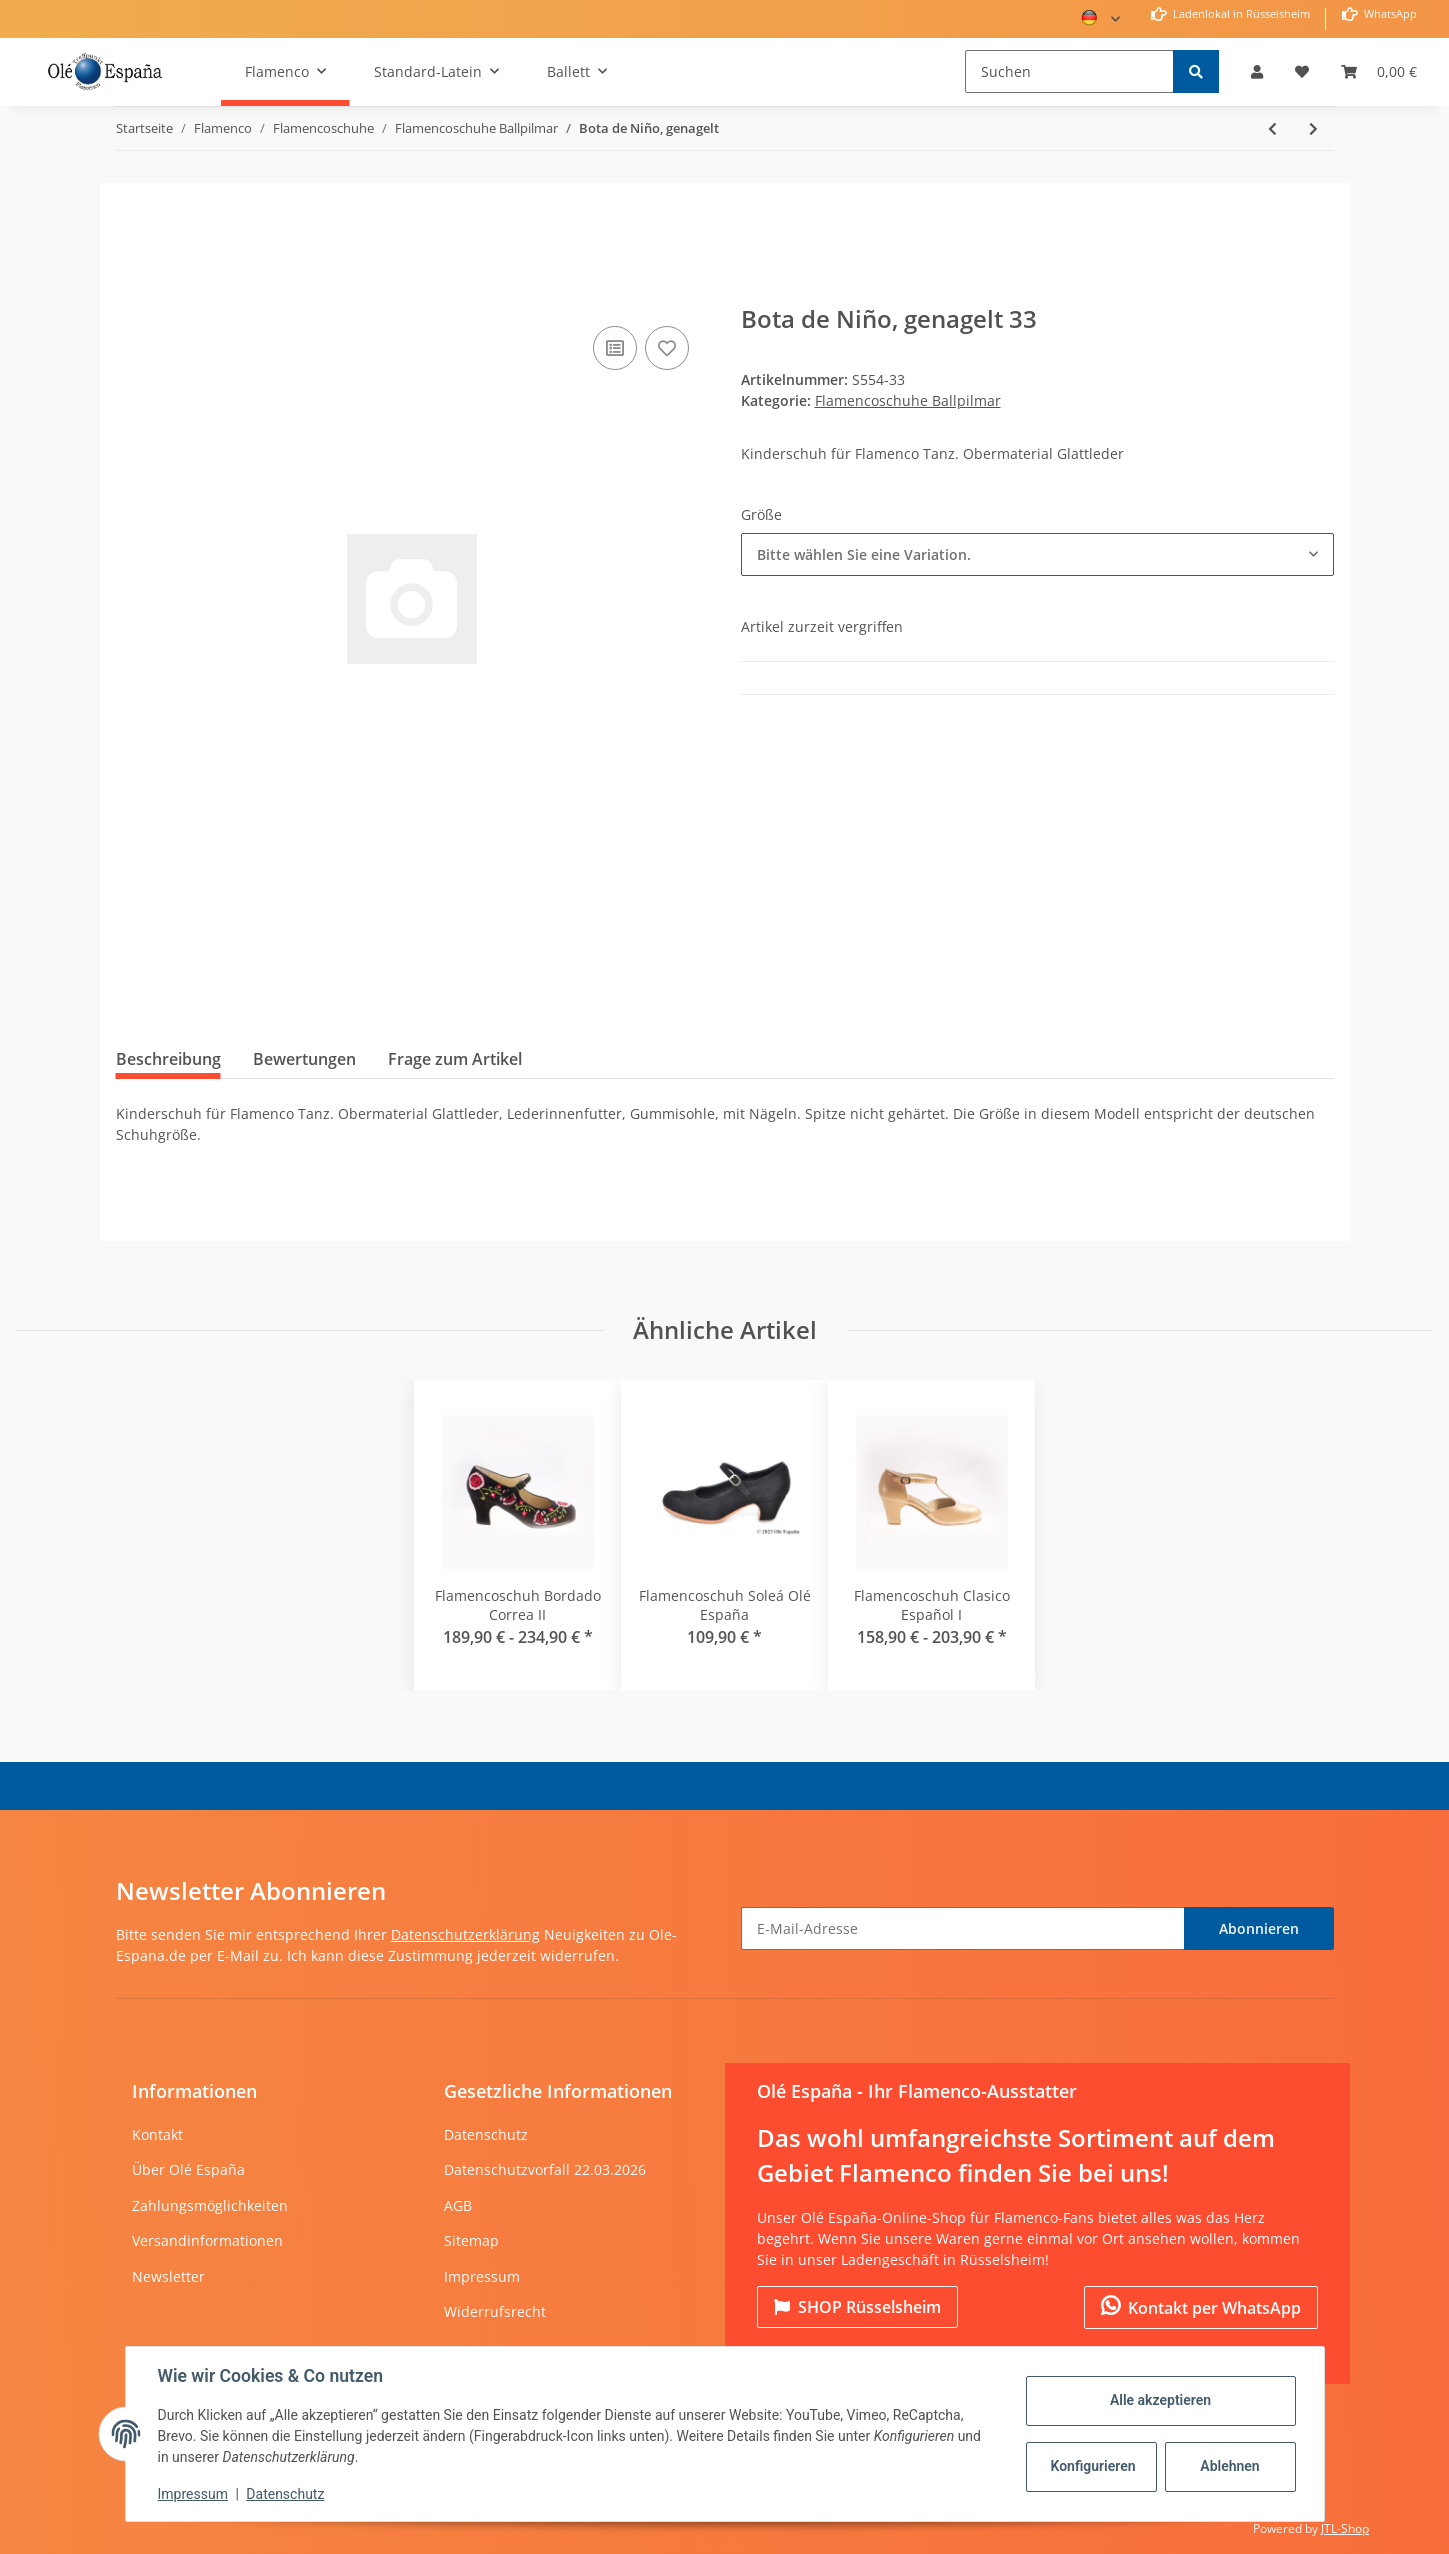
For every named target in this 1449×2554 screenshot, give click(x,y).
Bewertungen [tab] (304, 1059)
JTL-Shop (1345, 2528)
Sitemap (471, 2240)
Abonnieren (1259, 1928)
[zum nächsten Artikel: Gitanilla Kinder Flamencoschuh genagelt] (1313, 128)
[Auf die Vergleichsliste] (615, 348)
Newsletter (168, 2276)
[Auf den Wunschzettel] (667, 348)
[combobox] (1037, 554)
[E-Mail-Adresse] (963, 1928)
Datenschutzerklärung (465, 1934)
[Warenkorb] (1379, 71)
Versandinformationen (207, 2240)
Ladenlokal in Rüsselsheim (1240, 13)
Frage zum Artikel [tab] (455, 1059)
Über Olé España (188, 2169)
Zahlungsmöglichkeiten (210, 2205)
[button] (1257, 71)
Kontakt (157, 2134)
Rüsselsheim (857, 2307)
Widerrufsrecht (495, 2311)
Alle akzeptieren (1160, 2400)
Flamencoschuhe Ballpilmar (908, 400)
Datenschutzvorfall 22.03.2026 (545, 2169)
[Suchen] (1069, 71)
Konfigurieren (1093, 2466)
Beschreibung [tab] (168, 1059)
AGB (458, 2205)
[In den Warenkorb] (132, 291)
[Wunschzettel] (1302, 71)
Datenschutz (486, 2134)
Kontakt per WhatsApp (1201, 2307)
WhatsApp (1389, 13)
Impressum (482, 2276)
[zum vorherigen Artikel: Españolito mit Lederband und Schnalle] (1272, 128)
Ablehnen (1229, 2466)
